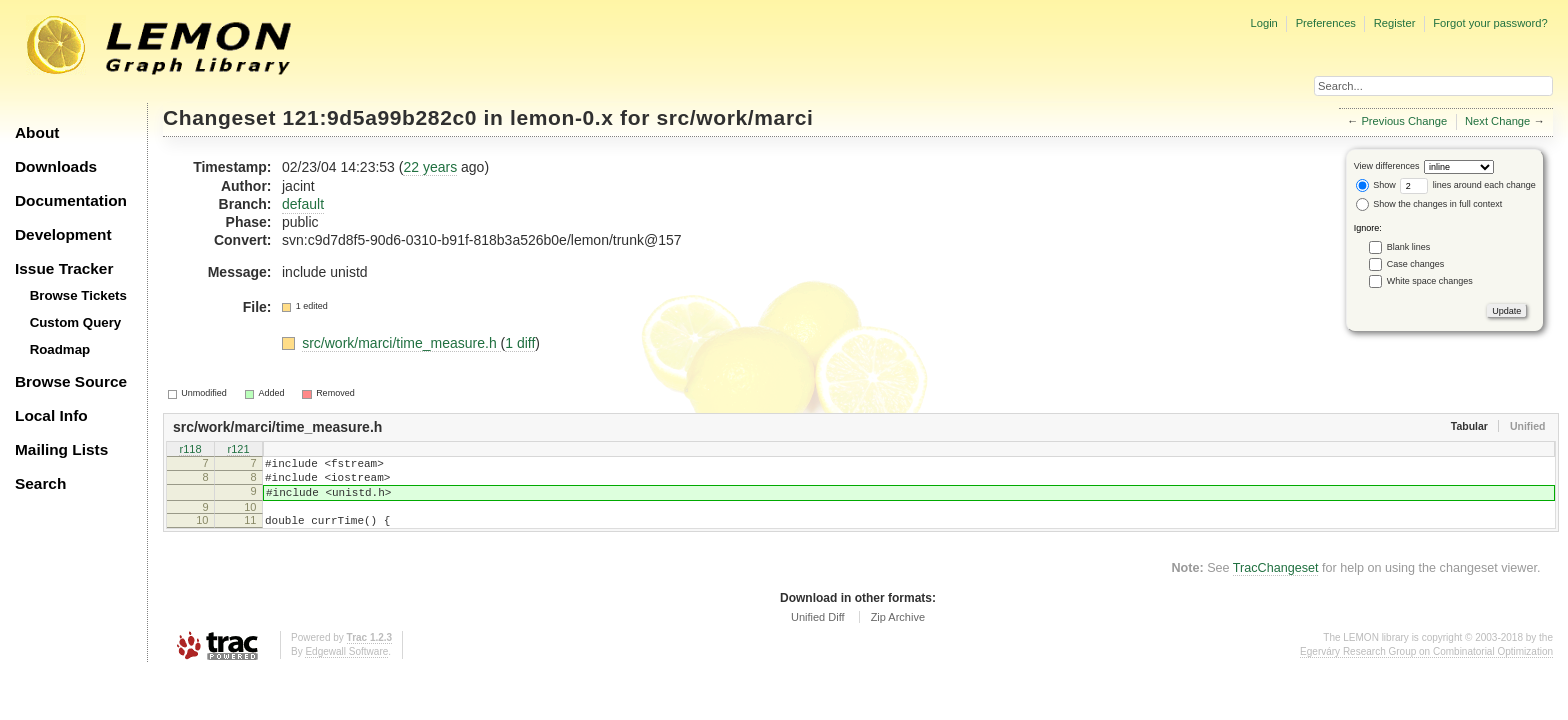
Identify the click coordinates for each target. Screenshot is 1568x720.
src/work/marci (734, 117)
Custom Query (76, 322)
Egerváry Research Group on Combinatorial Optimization (1426, 666)
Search (40, 483)
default (303, 204)
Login (1263, 23)
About (37, 132)
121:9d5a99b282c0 (380, 117)
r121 (238, 450)
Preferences (1326, 23)
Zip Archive (898, 632)
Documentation (71, 200)
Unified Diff (818, 632)
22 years (430, 167)
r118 (190, 450)
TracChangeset (1276, 583)
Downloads (56, 166)
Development (63, 234)
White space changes (1430, 281)
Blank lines (1409, 247)
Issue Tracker (64, 268)
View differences (1387, 166)
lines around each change (1468, 185)
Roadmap (60, 349)
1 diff (520, 343)
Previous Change (1404, 121)
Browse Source (71, 381)
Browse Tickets (78, 295)
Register (1395, 23)
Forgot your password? (1490, 23)
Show (1376, 185)
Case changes (1416, 264)
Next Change (1497, 121)
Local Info (51, 415)
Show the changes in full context (1429, 204)
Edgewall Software (346, 666)
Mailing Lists (61, 449)
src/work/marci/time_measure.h (401, 343)
